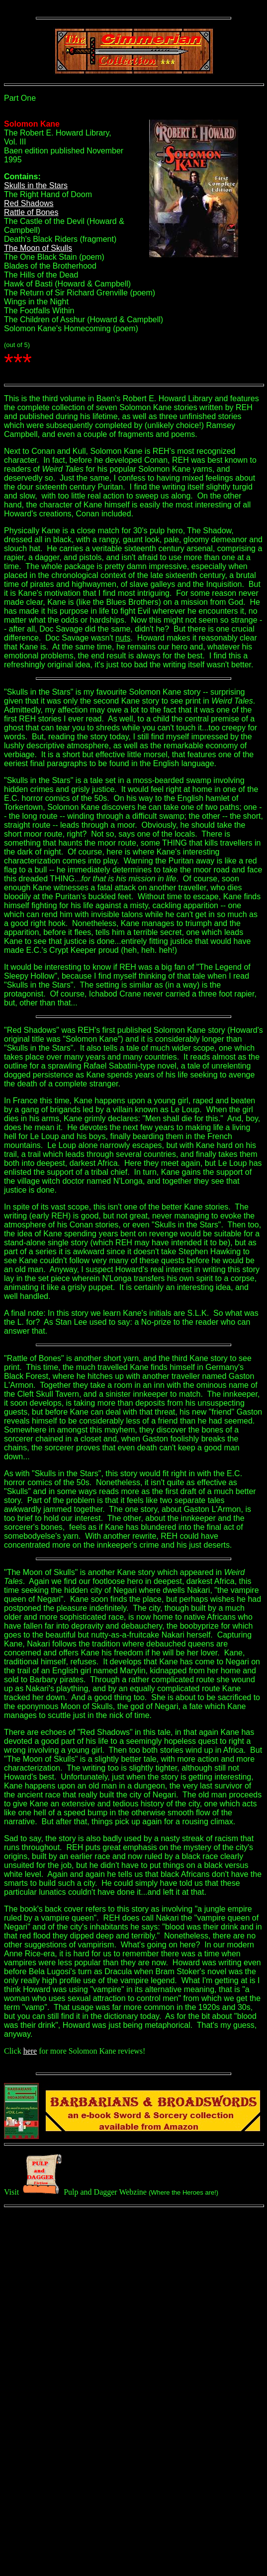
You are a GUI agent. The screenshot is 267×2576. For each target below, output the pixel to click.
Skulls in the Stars (36, 185)
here (30, 2051)
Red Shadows (29, 203)
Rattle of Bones (31, 212)
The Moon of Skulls (38, 248)
